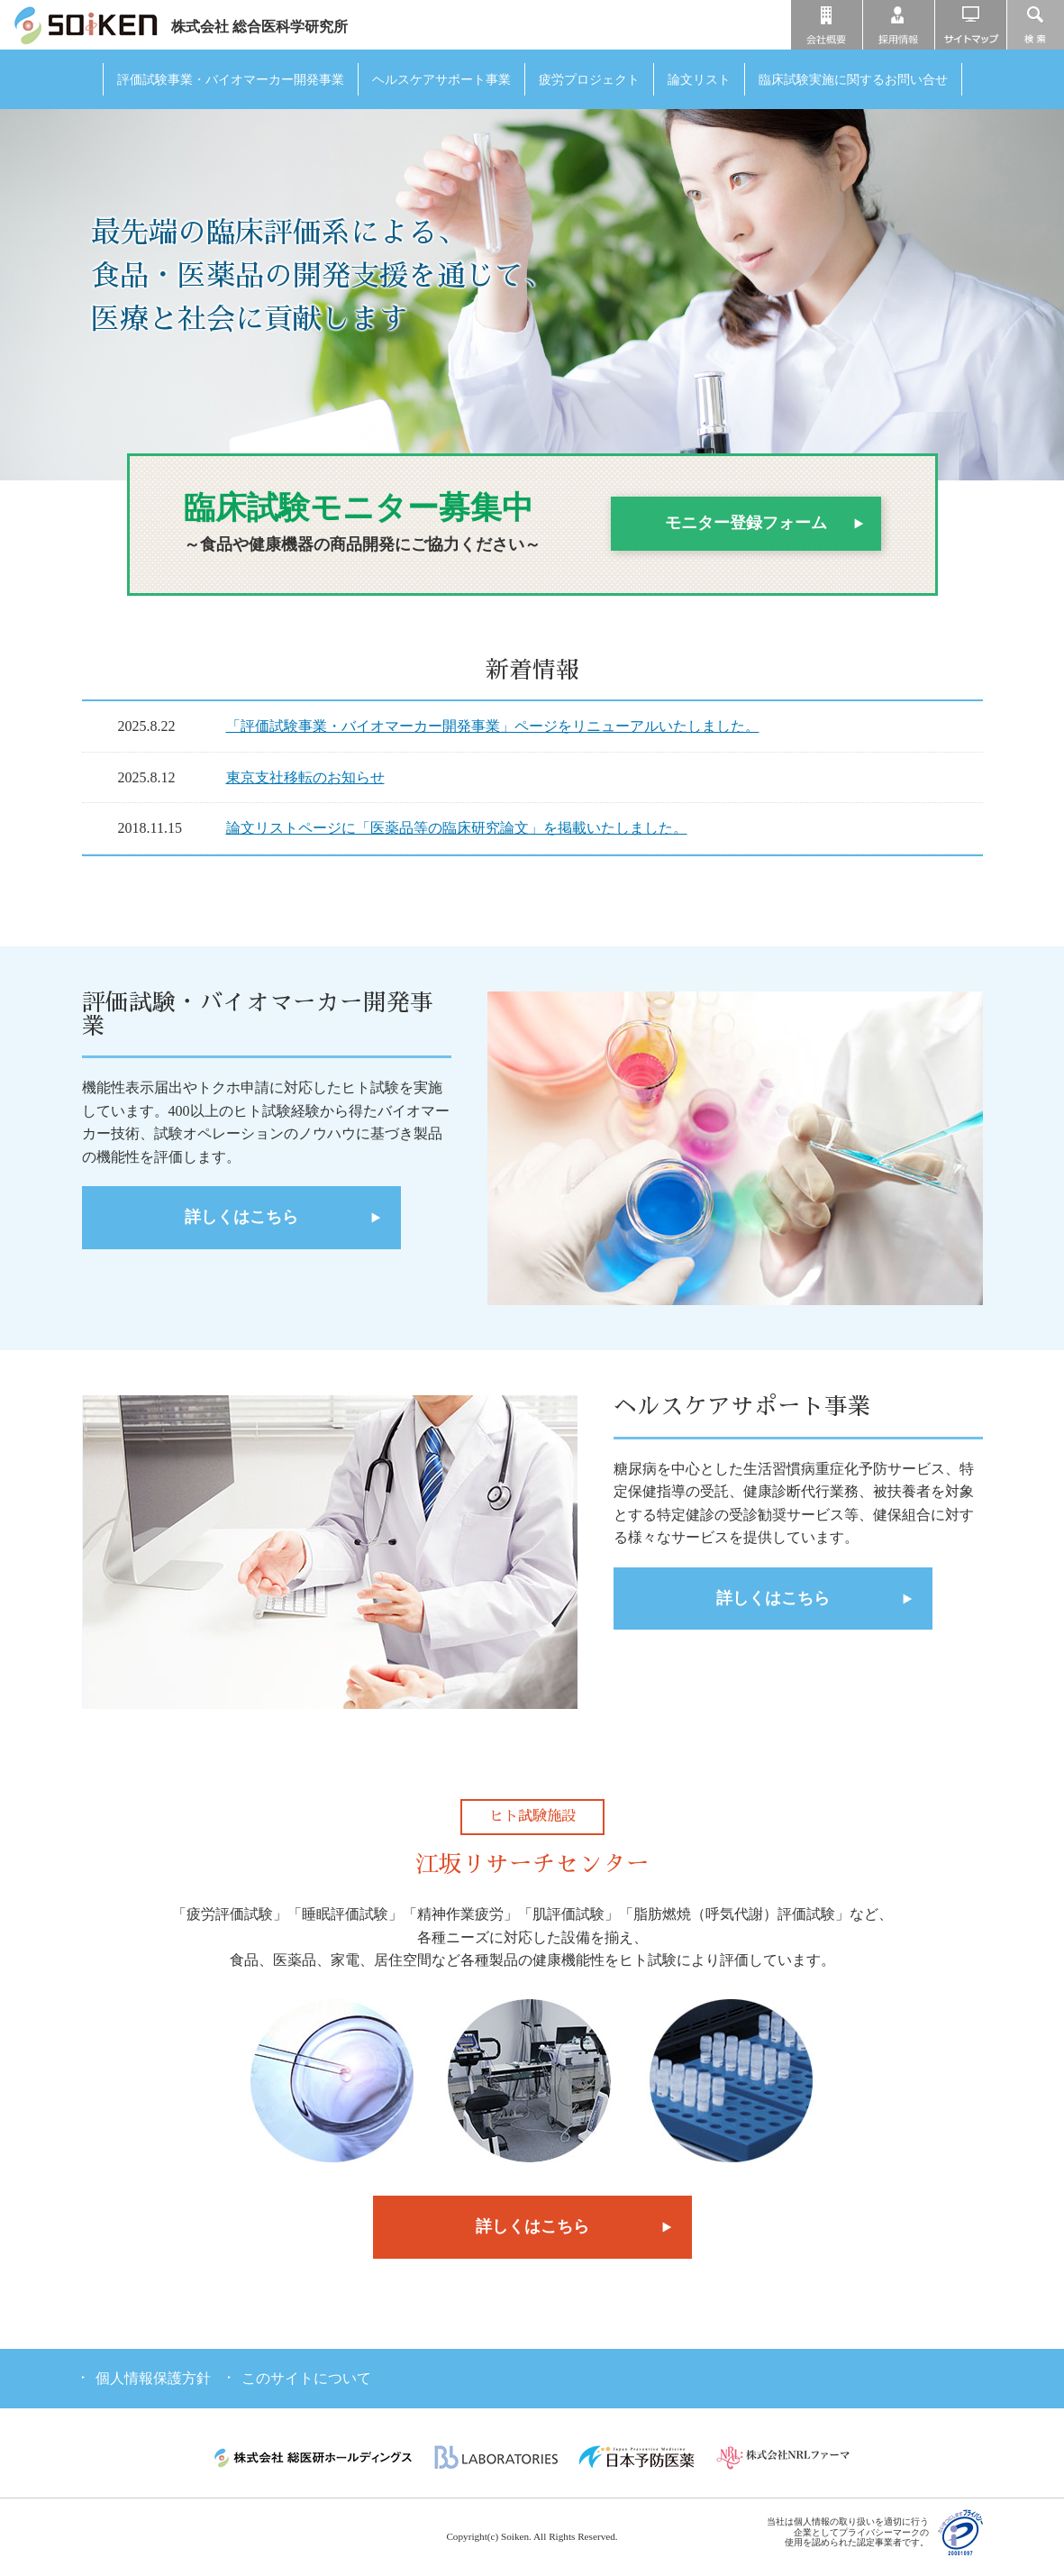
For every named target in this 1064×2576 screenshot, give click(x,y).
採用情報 (898, 25)
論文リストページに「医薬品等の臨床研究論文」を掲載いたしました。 (456, 828)
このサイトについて (306, 2378)
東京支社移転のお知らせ (305, 777)
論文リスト (699, 79)
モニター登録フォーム (746, 523)
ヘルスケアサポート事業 (441, 79)
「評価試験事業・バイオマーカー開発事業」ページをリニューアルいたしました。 (492, 726)
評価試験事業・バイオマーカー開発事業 (230, 79)
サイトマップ (970, 25)
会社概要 (826, 25)
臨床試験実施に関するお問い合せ (853, 79)
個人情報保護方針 (153, 2378)
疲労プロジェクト (589, 79)
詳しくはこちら (241, 1217)
